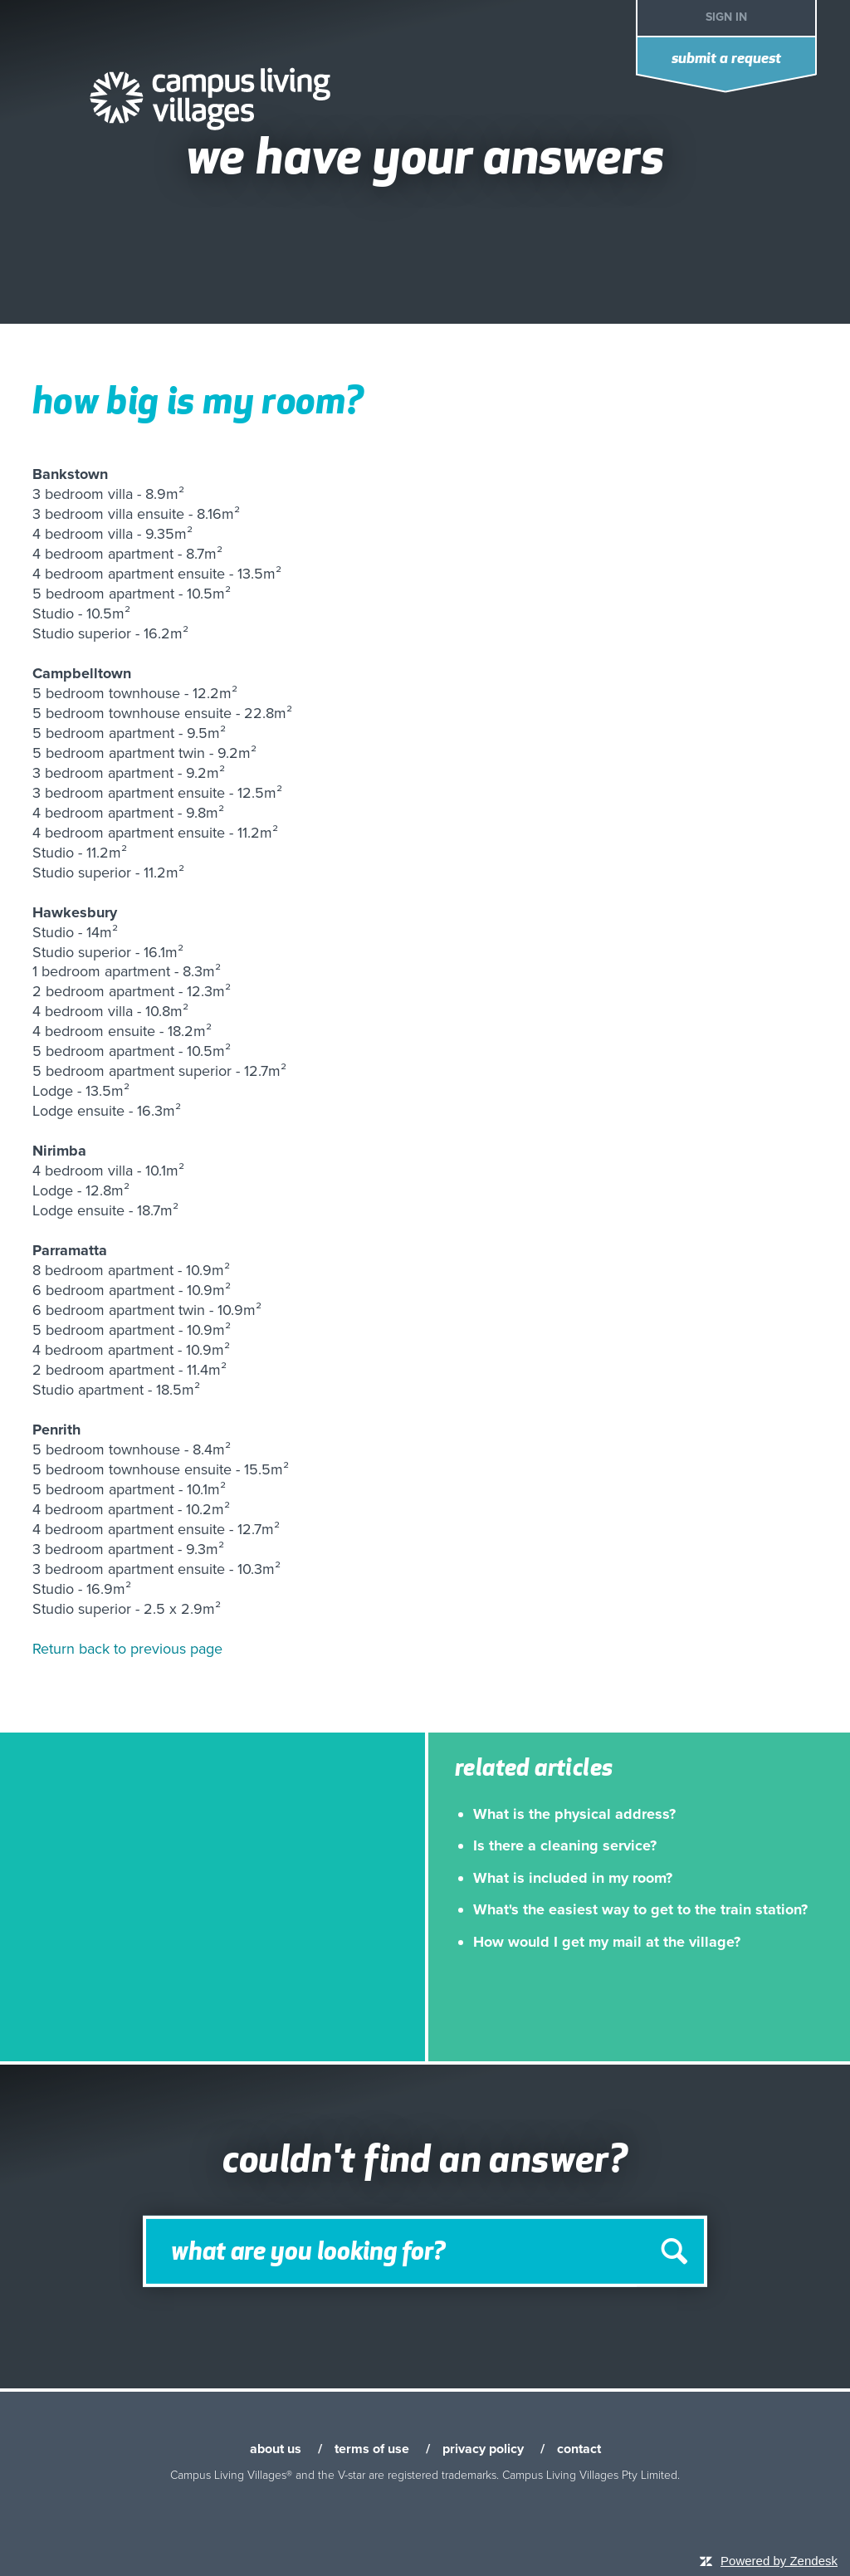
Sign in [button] (726, 17)
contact (579, 2449)
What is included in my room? (572, 1878)
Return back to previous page (127, 1649)
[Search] (425, 2251)
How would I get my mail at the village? (606, 1942)
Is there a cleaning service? (565, 1845)
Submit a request (726, 59)
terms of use (372, 2449)
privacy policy (483, 2449)
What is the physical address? (574, 1814)
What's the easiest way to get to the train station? (640, 1909)
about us (275, 2449)
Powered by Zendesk (779, 2561)
